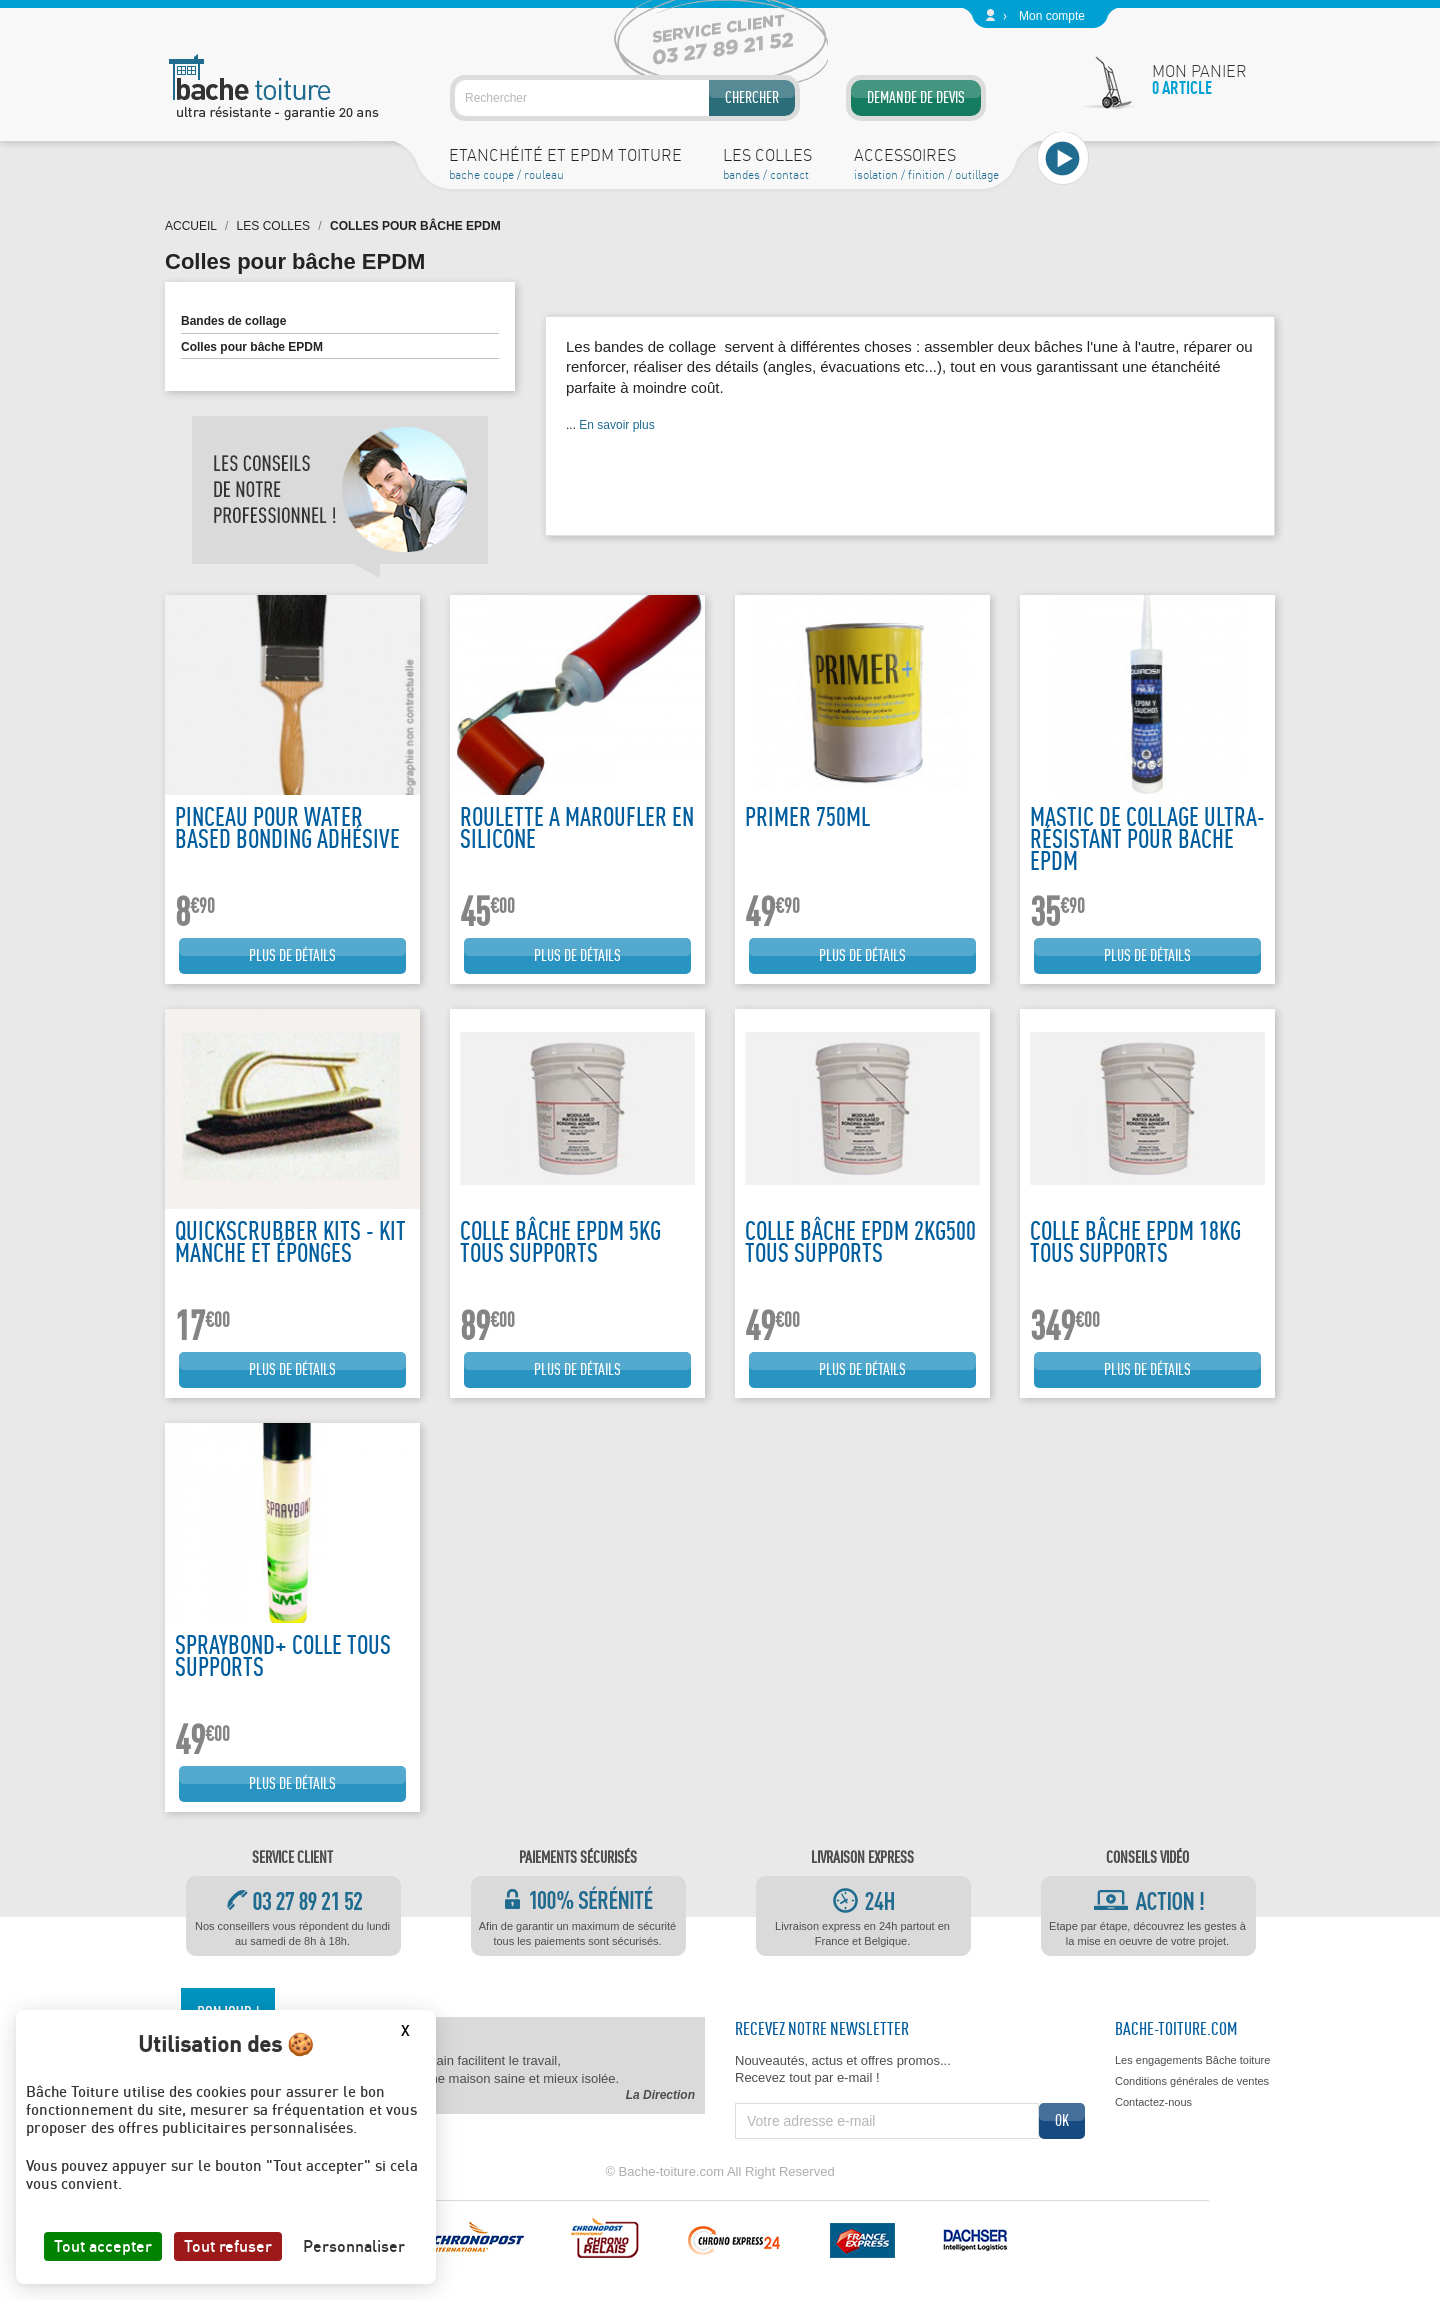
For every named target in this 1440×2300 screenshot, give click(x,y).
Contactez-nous (1153, 2102)
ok (1062, 2120)
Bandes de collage (233, 321)
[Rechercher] (625, 98)
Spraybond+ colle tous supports (283, 1655)
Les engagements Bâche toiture (1192, 2060)
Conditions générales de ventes (1192, 2081)
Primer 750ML (807, 816)
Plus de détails (292, 955)
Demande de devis (916, 97)
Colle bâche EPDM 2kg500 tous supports (860, 1241)
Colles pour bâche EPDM (252, 347)
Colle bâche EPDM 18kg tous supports (1135, 1241)
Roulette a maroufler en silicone (577, 827)
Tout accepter (103, 2246)
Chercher (752, 97)
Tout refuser (228, 2246)
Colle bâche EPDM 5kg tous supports (560, 1241)
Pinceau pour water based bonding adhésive (287, 827)
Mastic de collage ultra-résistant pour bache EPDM (1147, 838)
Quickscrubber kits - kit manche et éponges (290, 1241)
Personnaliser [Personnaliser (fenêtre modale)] (354, 2246)
